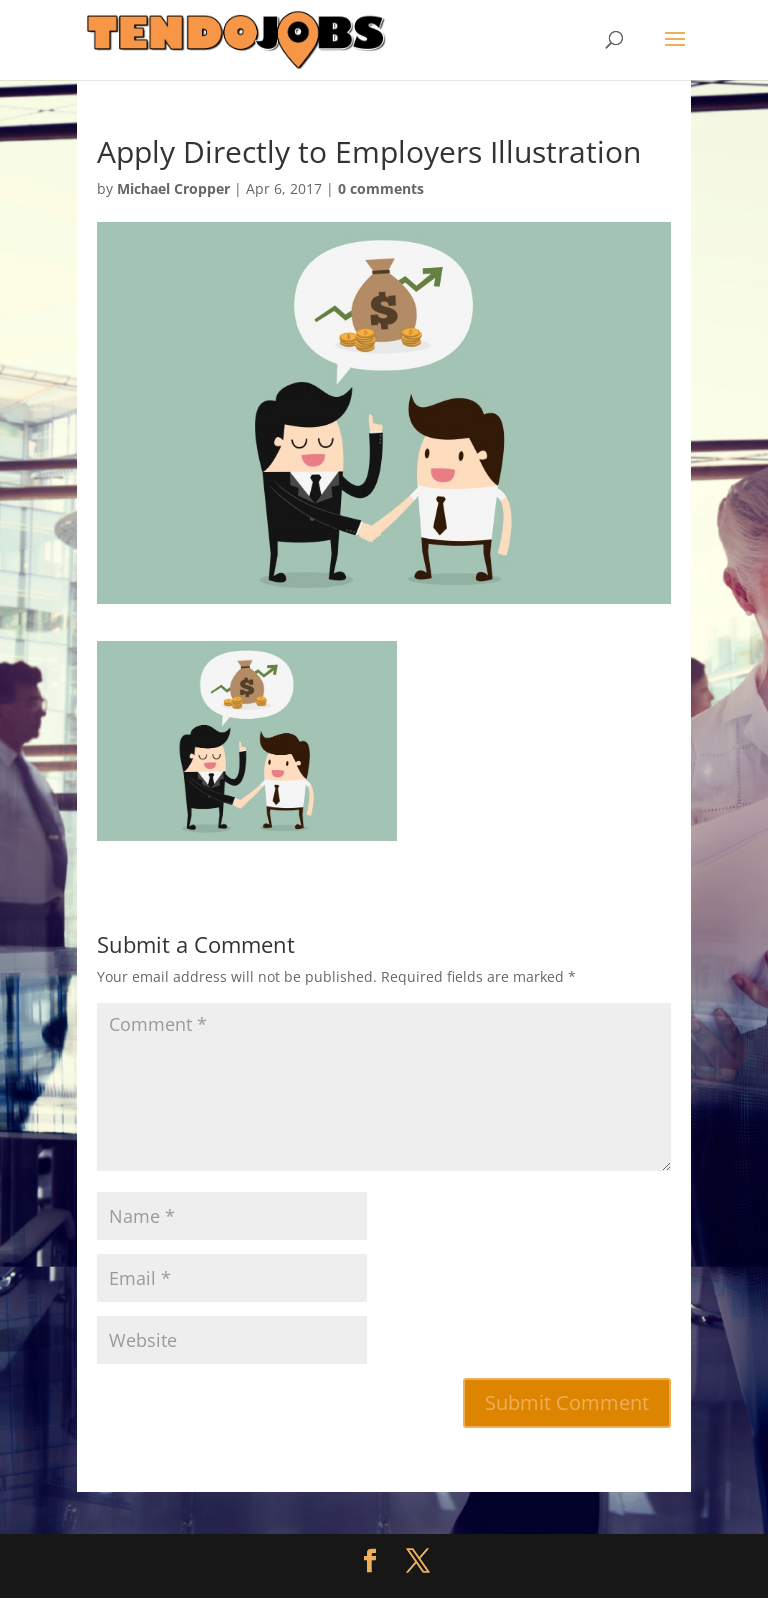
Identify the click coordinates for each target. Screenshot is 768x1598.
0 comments (381, 188)
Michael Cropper (173, 188)
